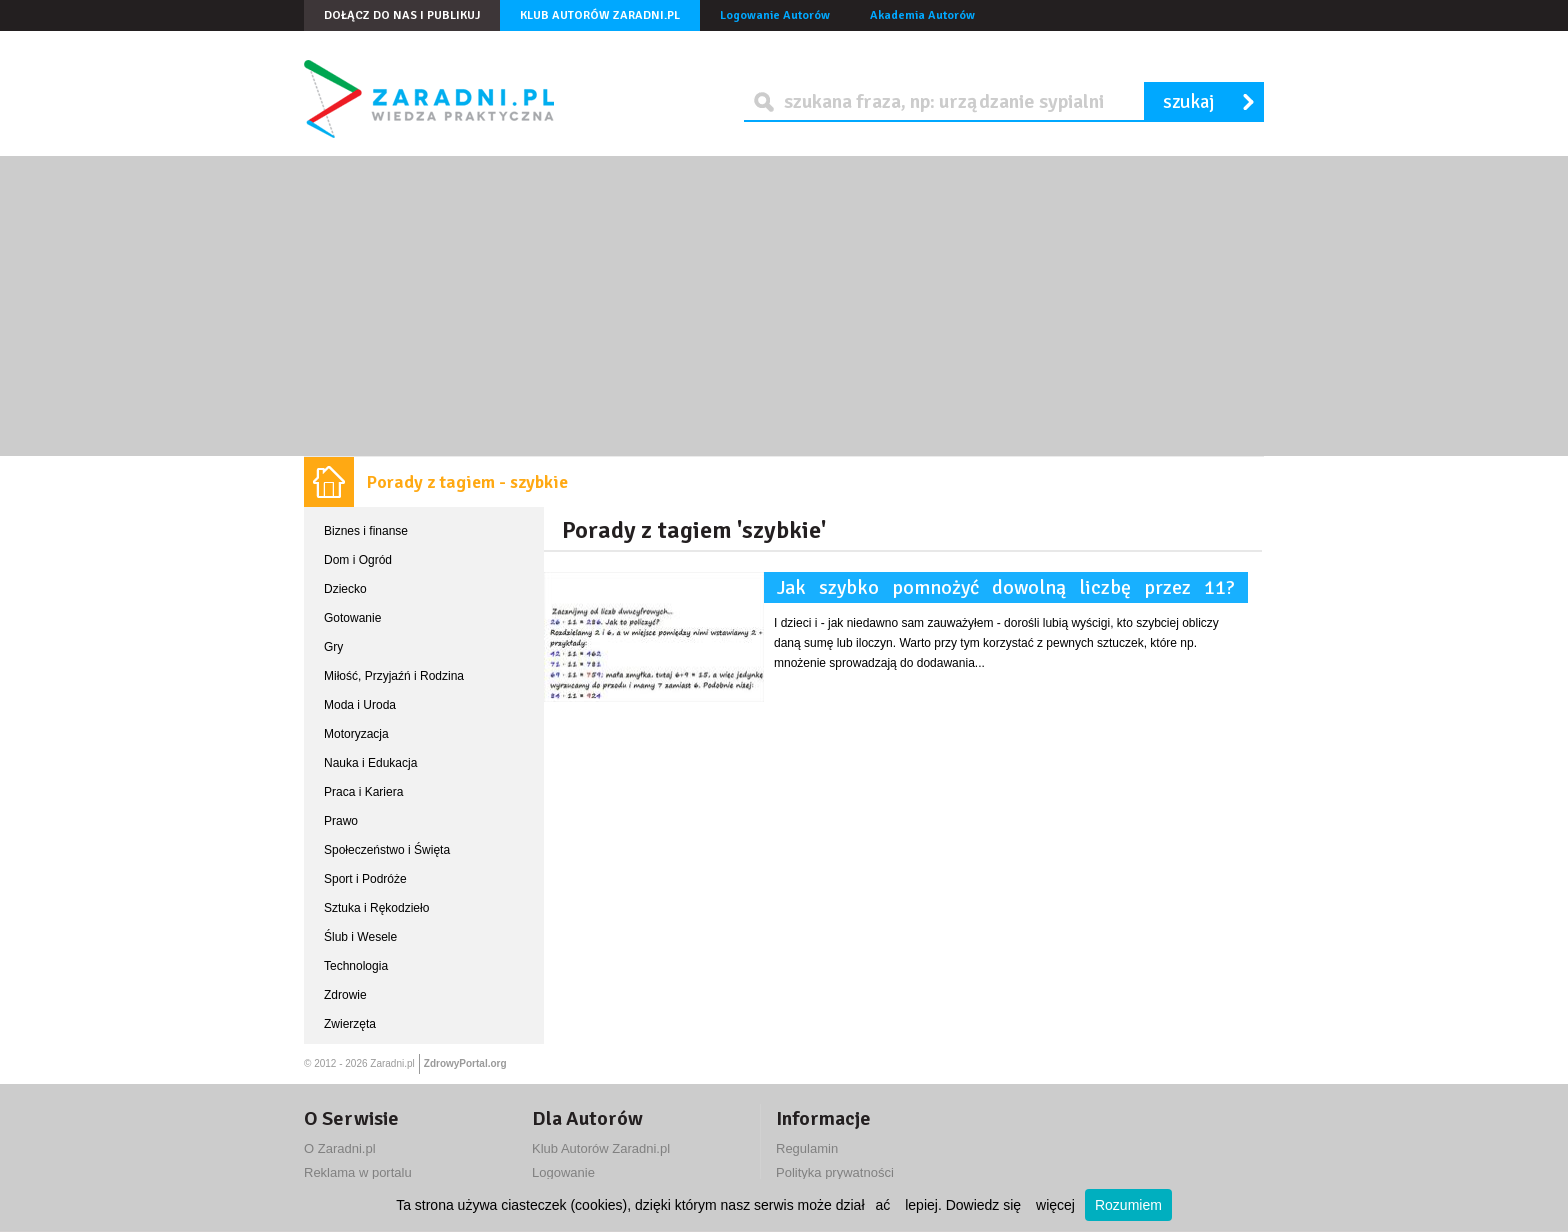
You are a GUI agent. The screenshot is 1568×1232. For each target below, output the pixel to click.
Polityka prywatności (835, 1172)
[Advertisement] (784, 306)
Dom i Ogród (358, 560)
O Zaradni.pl (340, 1148)
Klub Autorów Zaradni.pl (600, 15)
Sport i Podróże (365, 879)
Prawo (341, 821)
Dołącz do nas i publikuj (402, 15)
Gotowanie (352, 618)
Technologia (356, 966)
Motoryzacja (356, 734)
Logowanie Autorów (775, 15)
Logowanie (563, 1172)
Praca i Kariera (363, 792)
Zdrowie (345, 995)
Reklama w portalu (358, 1172)
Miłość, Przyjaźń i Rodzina (394, 676)
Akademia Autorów (922, 15)
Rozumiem (1128, 1205)
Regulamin (807, 1148)
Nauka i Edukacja (370, 763)
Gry (333, 647)
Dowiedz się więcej (1010, 1205)
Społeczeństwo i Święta (387, 850)
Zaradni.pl (392, 1063)
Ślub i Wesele (360, 937)
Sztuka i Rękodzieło (376, 908)
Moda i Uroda (360, 705)
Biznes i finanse (366, 531)
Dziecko (345, 589)
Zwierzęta (350, 1024)
